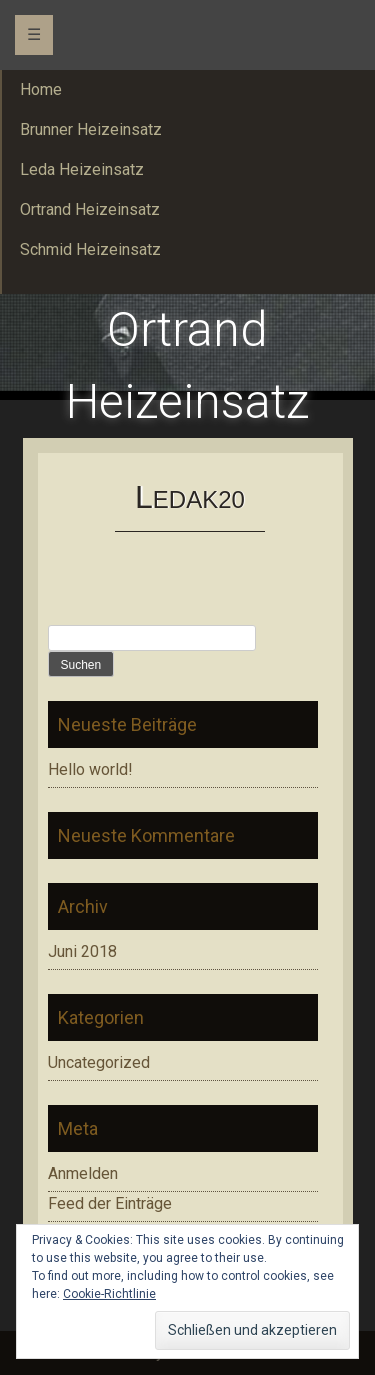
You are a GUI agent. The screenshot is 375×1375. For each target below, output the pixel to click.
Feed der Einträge (110, 1203)
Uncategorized (99, 1062)
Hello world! (90, 769)
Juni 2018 (82, 951)
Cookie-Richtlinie (109, 1294)
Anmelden (83, 1173)
